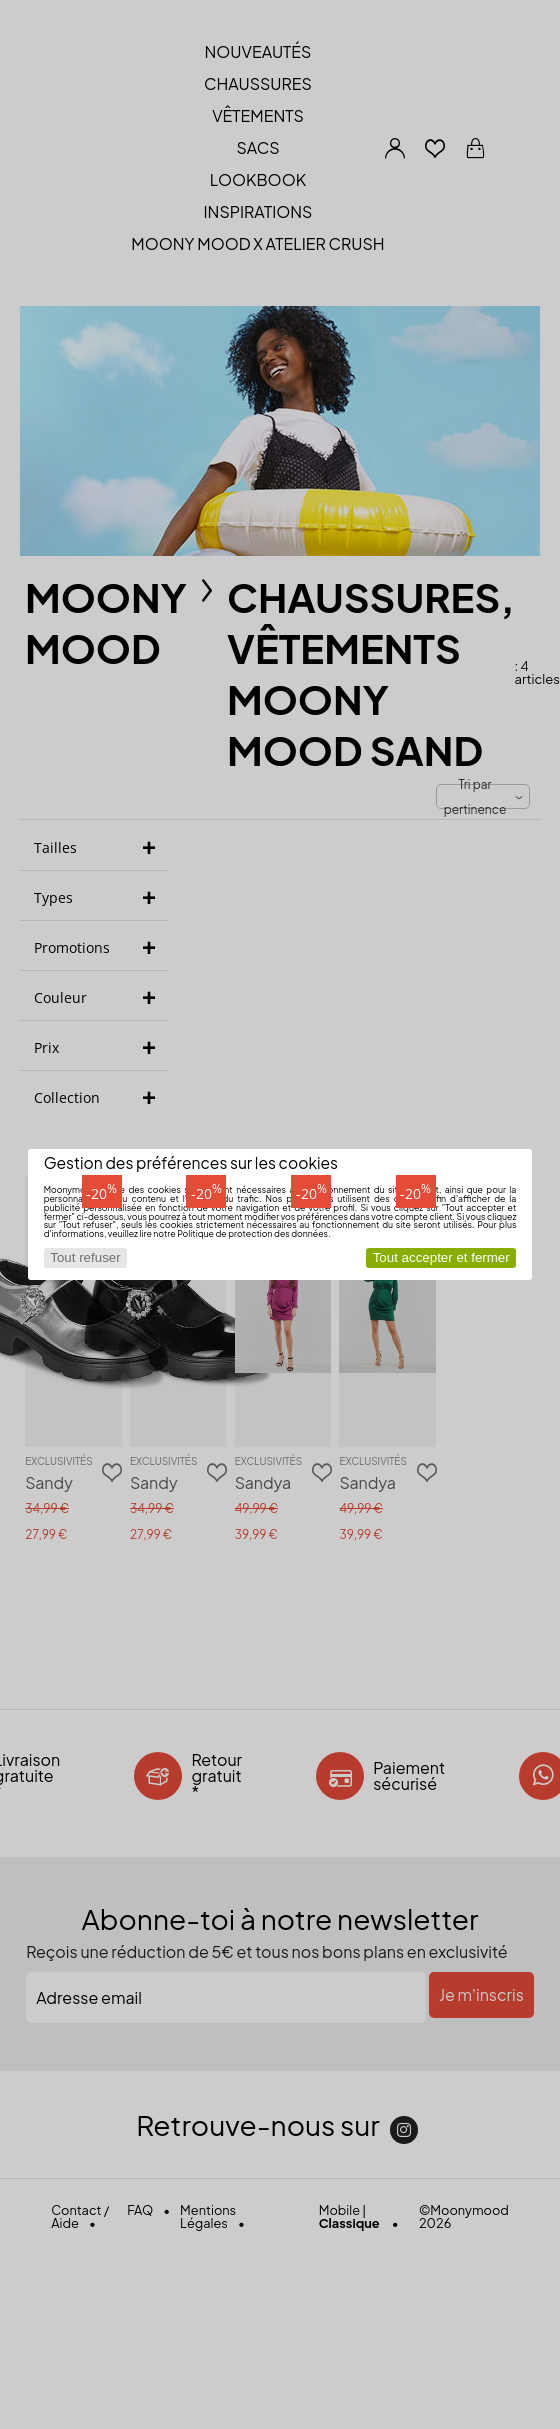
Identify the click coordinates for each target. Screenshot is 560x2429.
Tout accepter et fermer (441, 1257)
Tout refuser (85, 1257)
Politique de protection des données (252, 1233)
